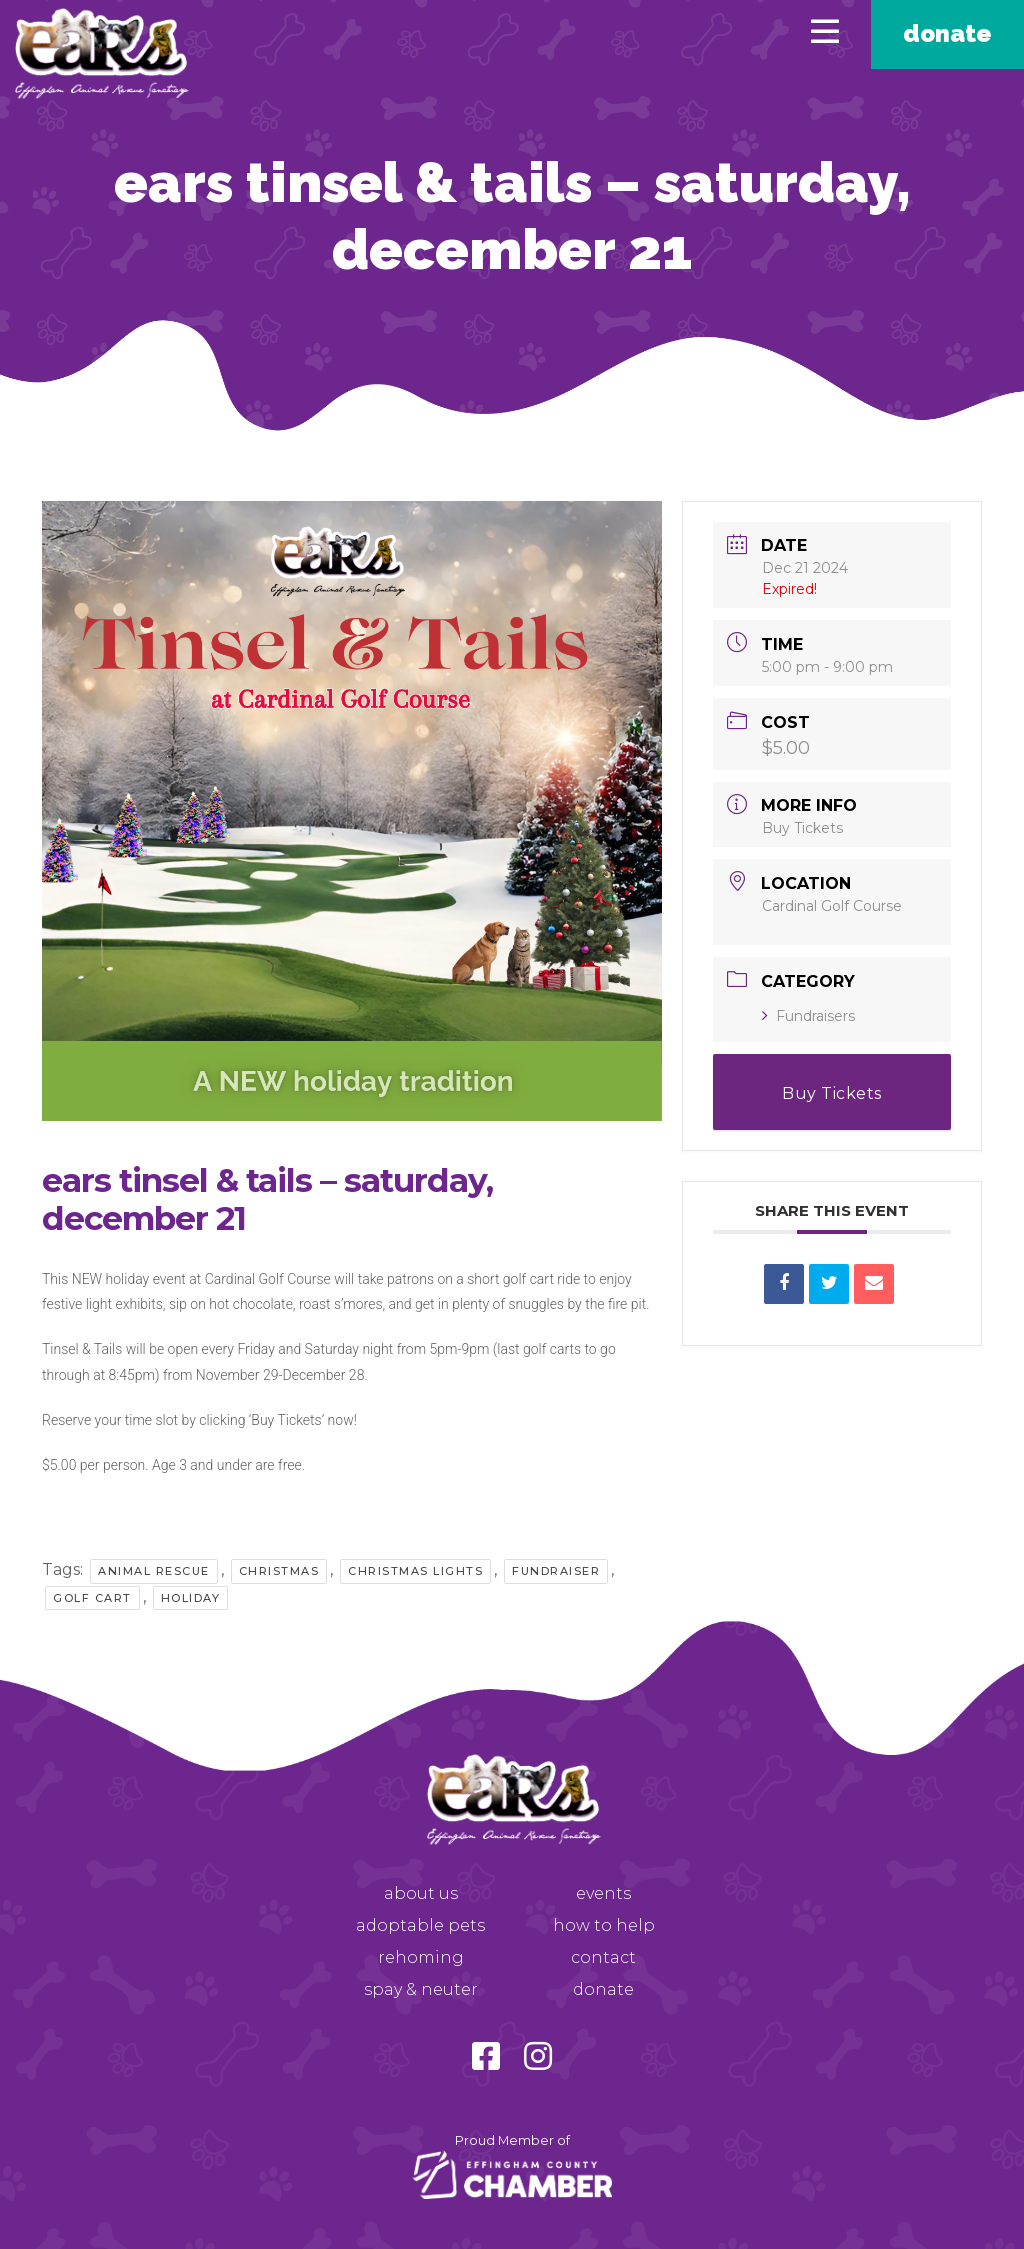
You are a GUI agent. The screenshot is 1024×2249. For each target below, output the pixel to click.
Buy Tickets (802, 828)
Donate (947, 33)
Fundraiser (556, 1571)
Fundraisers (808, 1016)
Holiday (191, 1598)
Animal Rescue (154, 1571)
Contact (603, 1957)
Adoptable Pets (420, 1925)
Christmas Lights (415, 1571)
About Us (421, 1893)
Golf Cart (92, 1598)
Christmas (279, 1571)
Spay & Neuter (421, 1989)
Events (603, 1893)
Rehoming (421, 1957)
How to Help (604, 1925)
